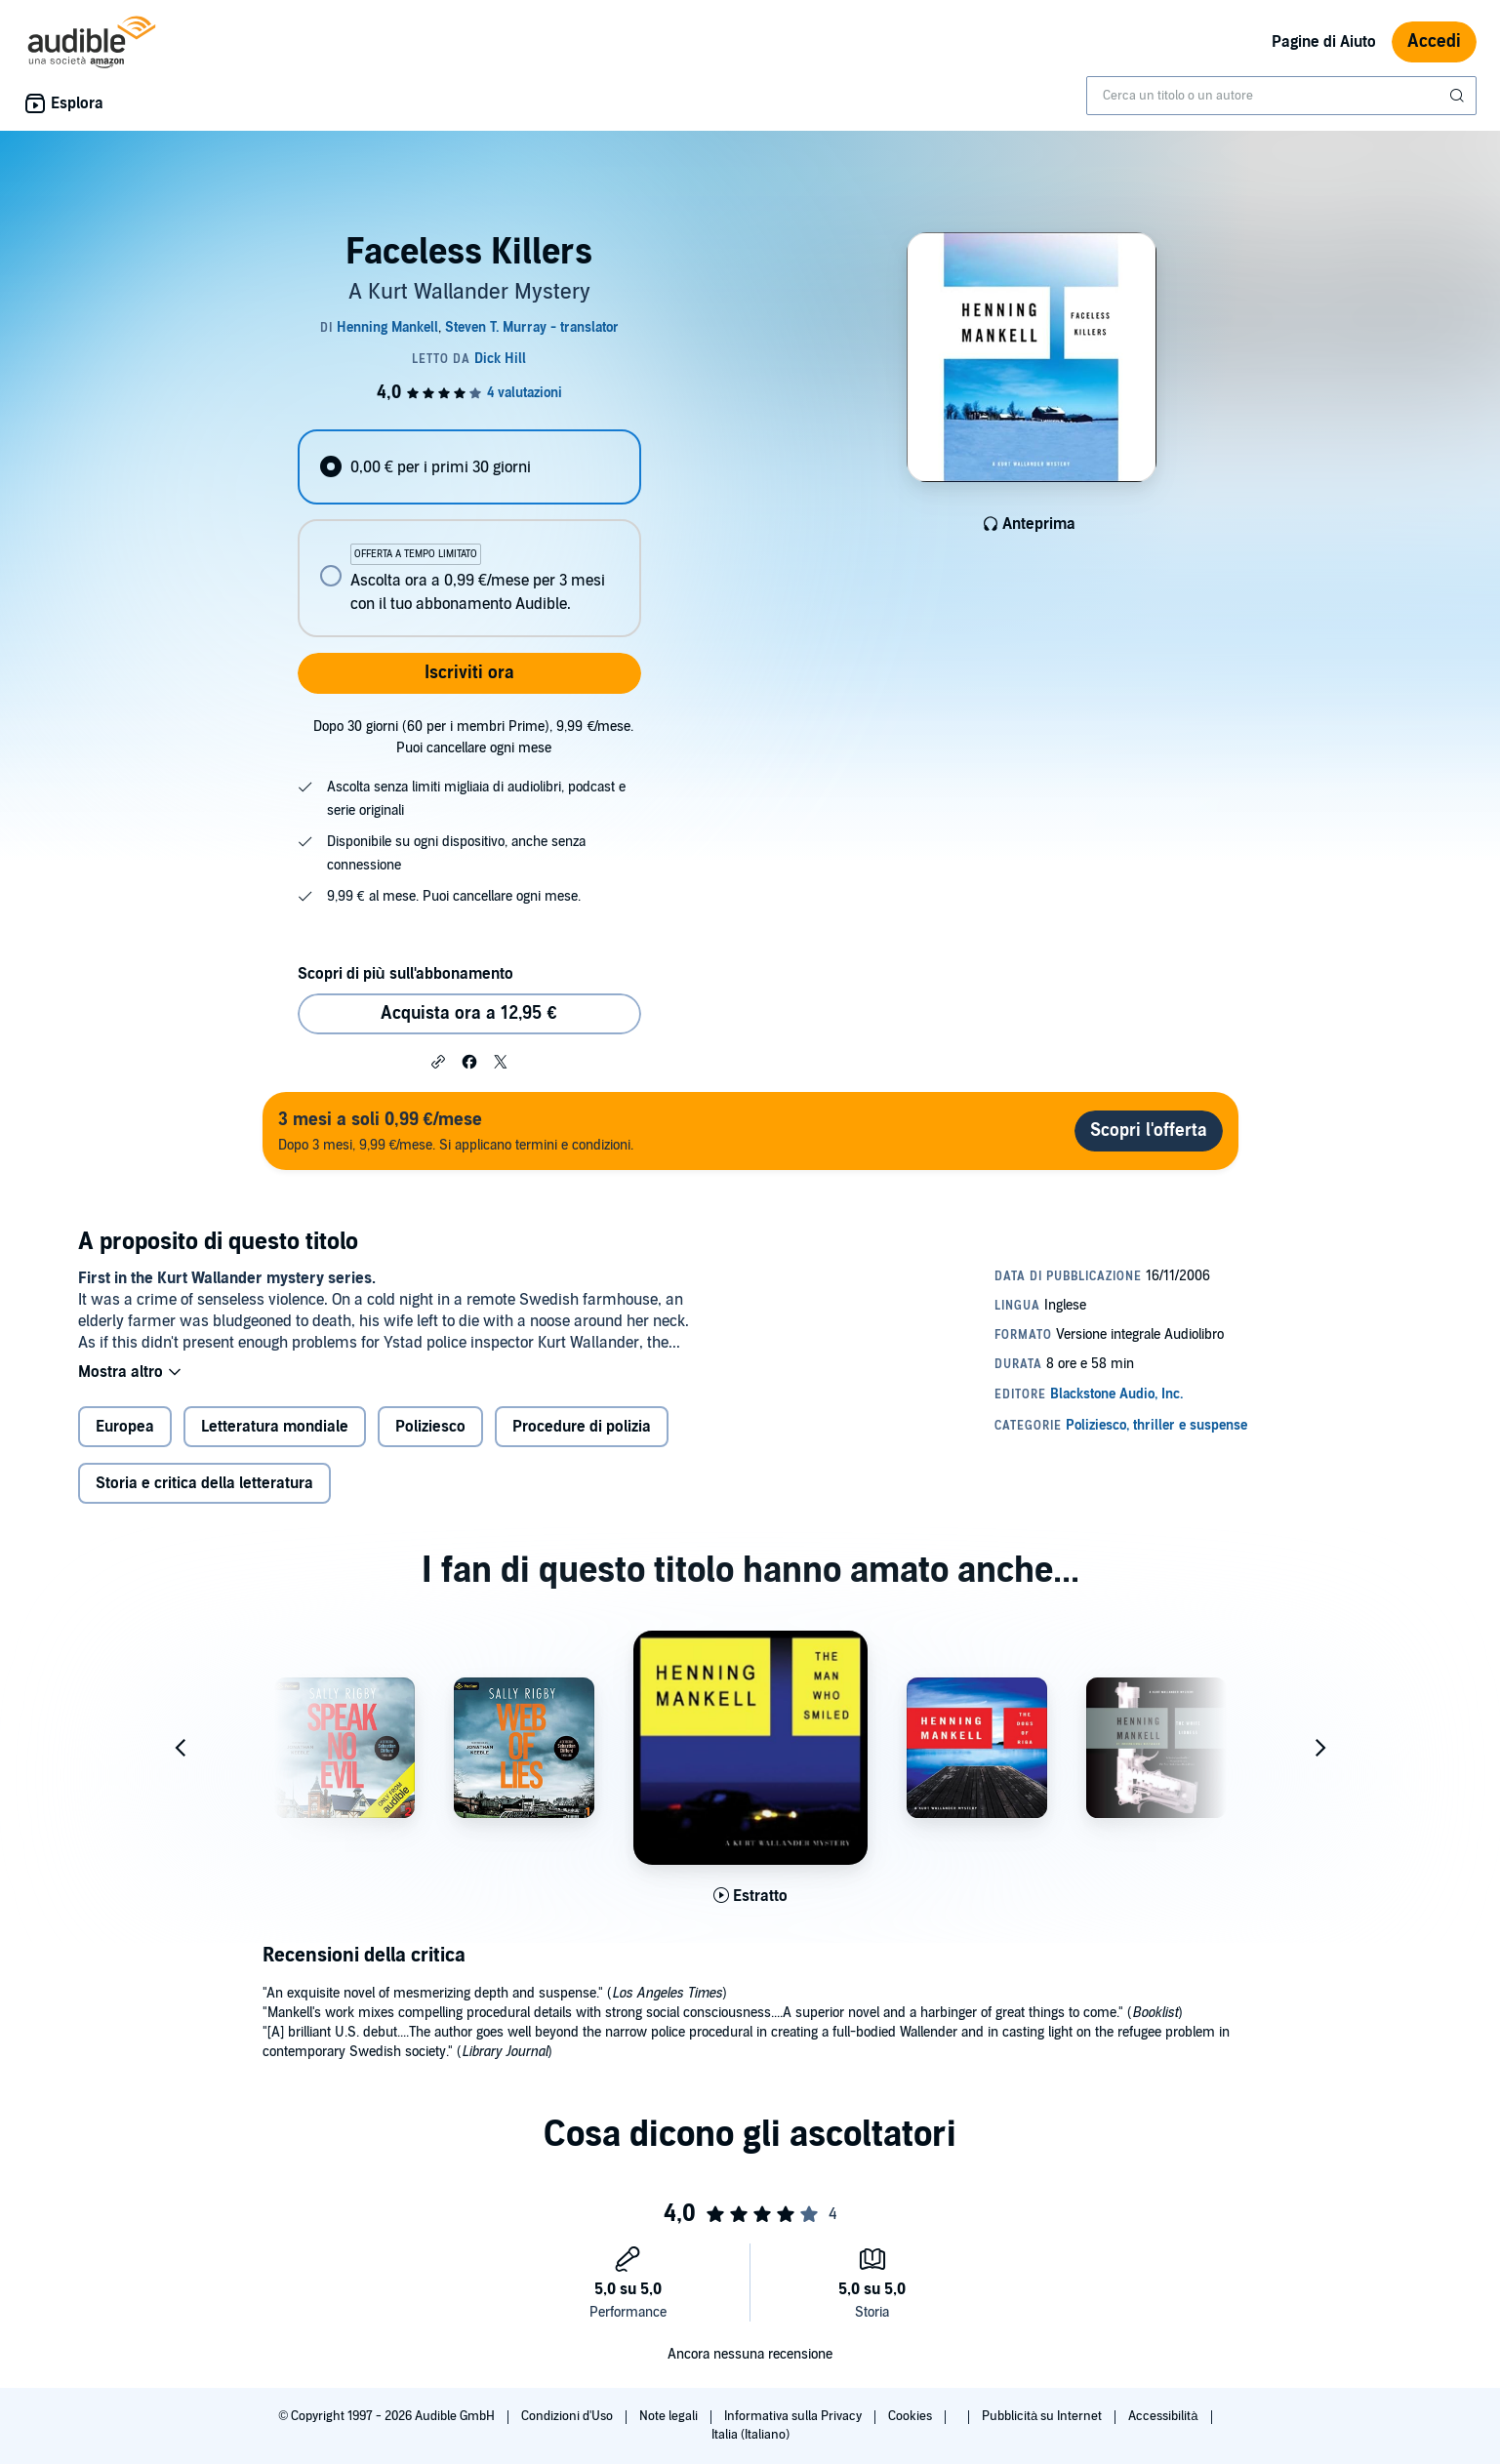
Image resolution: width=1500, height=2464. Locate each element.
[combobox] (1281, 95)
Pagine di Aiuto (1324, 42)
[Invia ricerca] (1459, 95)
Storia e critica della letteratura (204, 1483)
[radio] (469, 467)
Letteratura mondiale (274, 1426)
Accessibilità (1164, 2416)
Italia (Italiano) (750, 2435)
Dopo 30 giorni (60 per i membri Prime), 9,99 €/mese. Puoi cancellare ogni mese (473, 737)
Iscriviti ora (469, 673)
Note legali (670, 2416)
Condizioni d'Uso (568, 2416)
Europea (125, 1426)
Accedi (1434, 41)
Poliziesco (430, 1426)
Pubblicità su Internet (1043, 2416)
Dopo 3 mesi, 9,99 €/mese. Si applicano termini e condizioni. (456, 1130)
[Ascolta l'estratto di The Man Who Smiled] (750, 1896)
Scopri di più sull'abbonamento (405, 974)
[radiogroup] (469, 533)
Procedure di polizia (581, 1426)
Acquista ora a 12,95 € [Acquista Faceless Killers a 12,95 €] (468, 1013)
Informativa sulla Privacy (794, 2416)
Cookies (911, 2416)
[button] (438, 1060)
